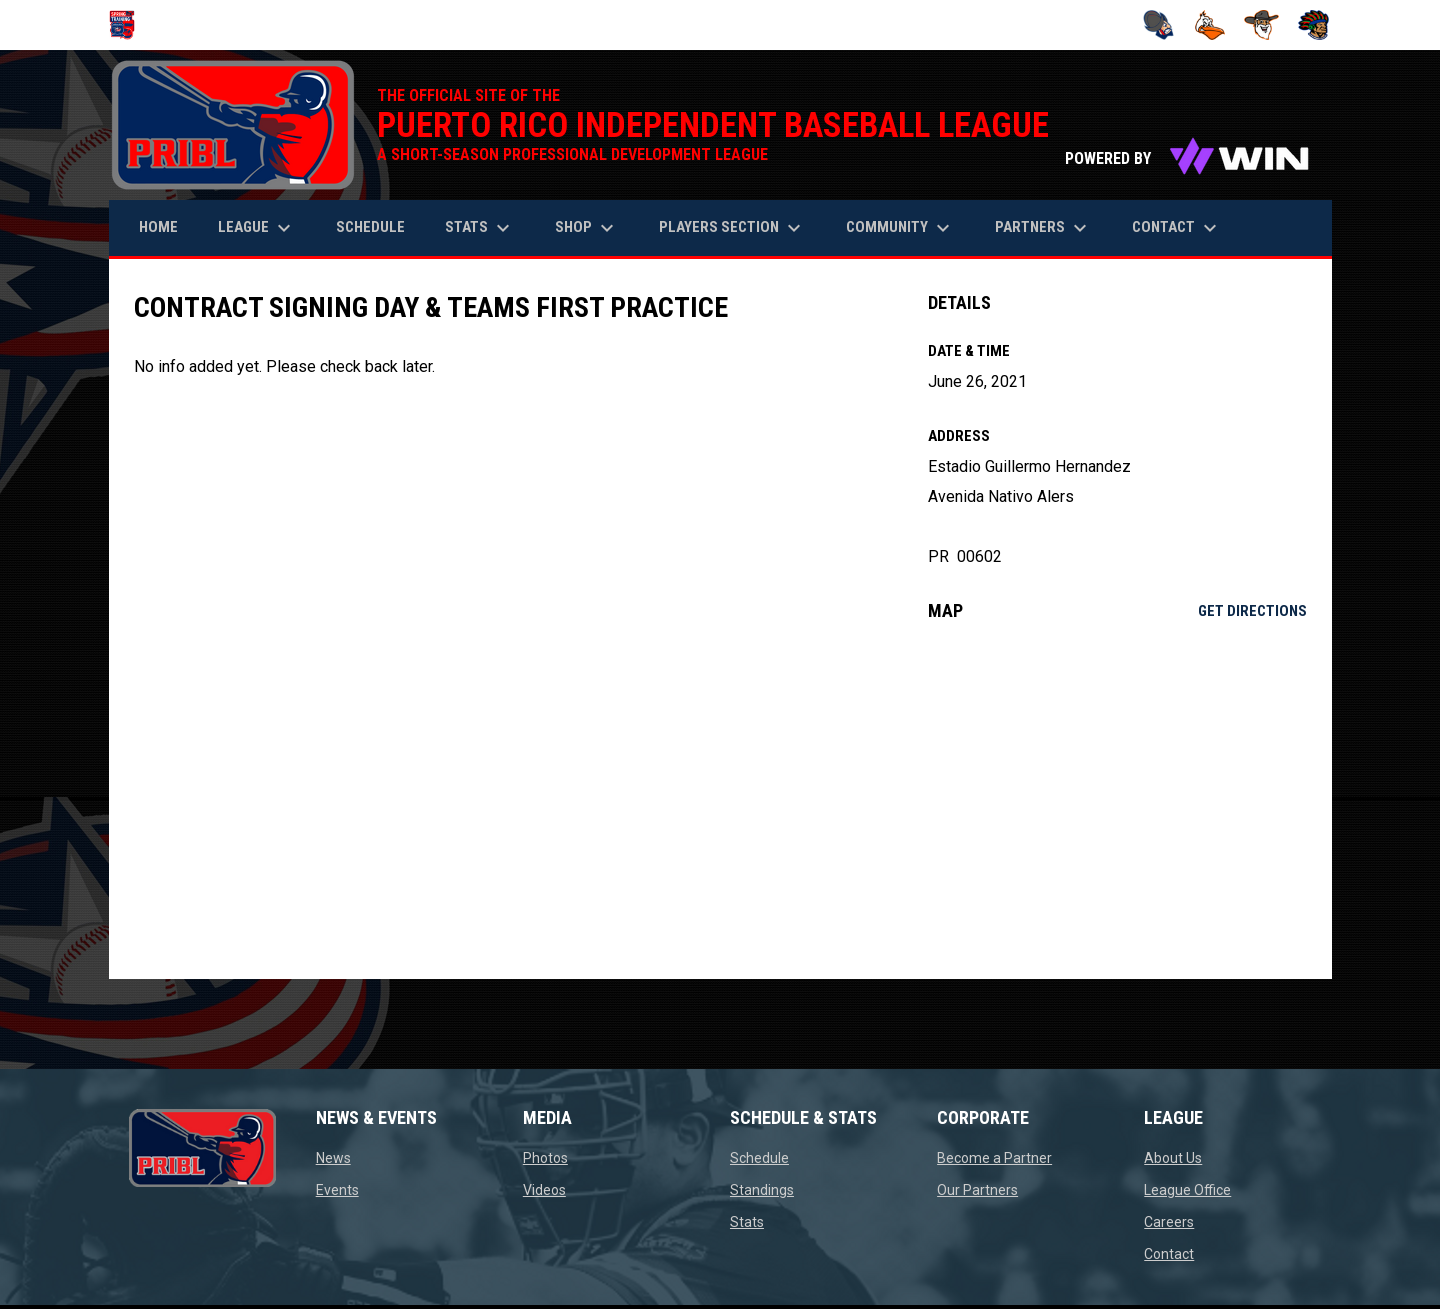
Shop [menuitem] (587, 228)
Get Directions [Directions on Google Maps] (1252, 611)
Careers (1169, 1222)
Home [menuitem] (158, 227)
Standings (762, 1190)
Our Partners (977, 1190)
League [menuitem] (257, 228)
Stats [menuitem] (480, 228)
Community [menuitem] (900, 228)
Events (337, 1190)
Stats (747, 1222)
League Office (1187, 1190)
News (333, 1158)
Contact (1169, 1254)
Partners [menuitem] (1043, 228)
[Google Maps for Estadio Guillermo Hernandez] (1117, 800)
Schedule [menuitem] (370, 227)
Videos (544, 1190)
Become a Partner (994, 1158)
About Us (1173, 1158)
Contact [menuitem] (1177, 228)
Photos (545, 1158)
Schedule (759, 1158)
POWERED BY (1188, 158)
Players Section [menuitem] (732, 228)
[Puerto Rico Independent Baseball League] (129, 25)
